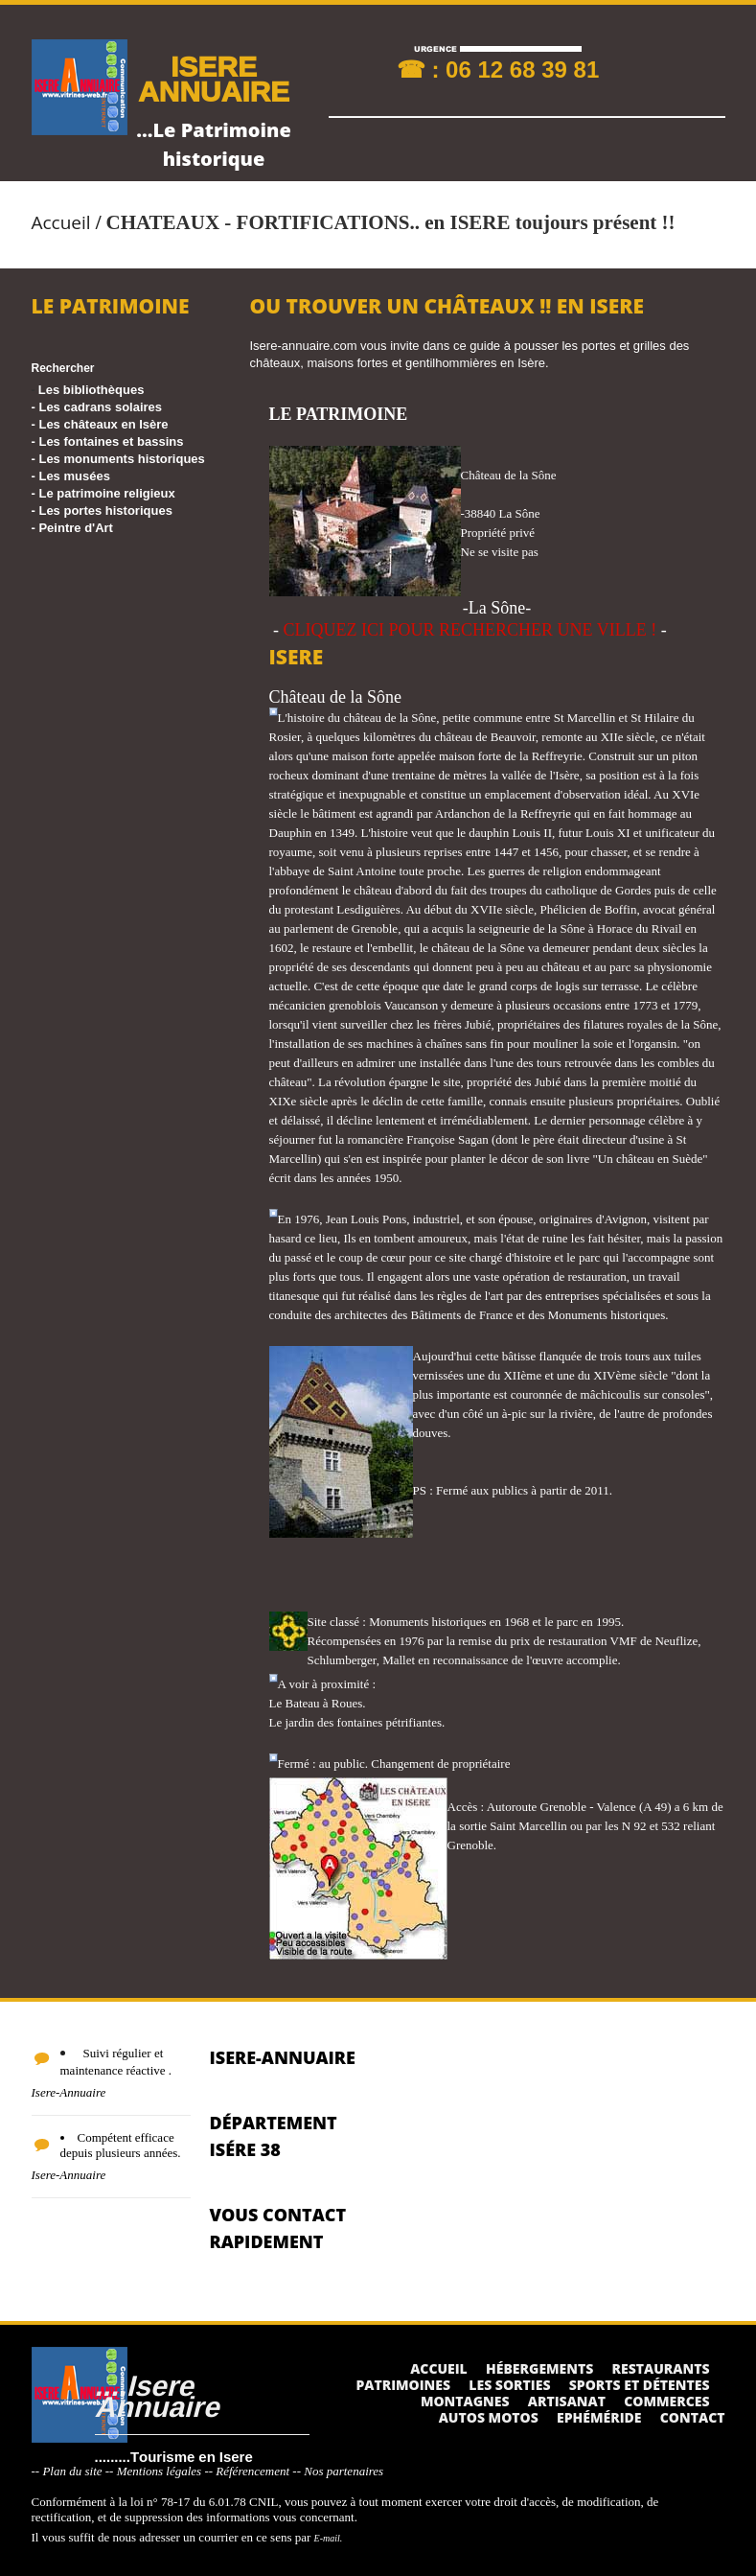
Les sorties (509, 2385)
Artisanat (567, 2401)
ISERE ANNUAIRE (213, 78)
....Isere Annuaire (157, 2395)
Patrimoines (402, 2385)
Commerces (666, 2401)
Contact (692, 2417)
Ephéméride (599, 2417)
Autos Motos (488, 2417)
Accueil (61, 222)
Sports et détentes (639, 2385)
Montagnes (465, 2401)
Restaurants (661, 2368)
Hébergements (539, 2368)
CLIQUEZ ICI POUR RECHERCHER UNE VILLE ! (470, 629)
